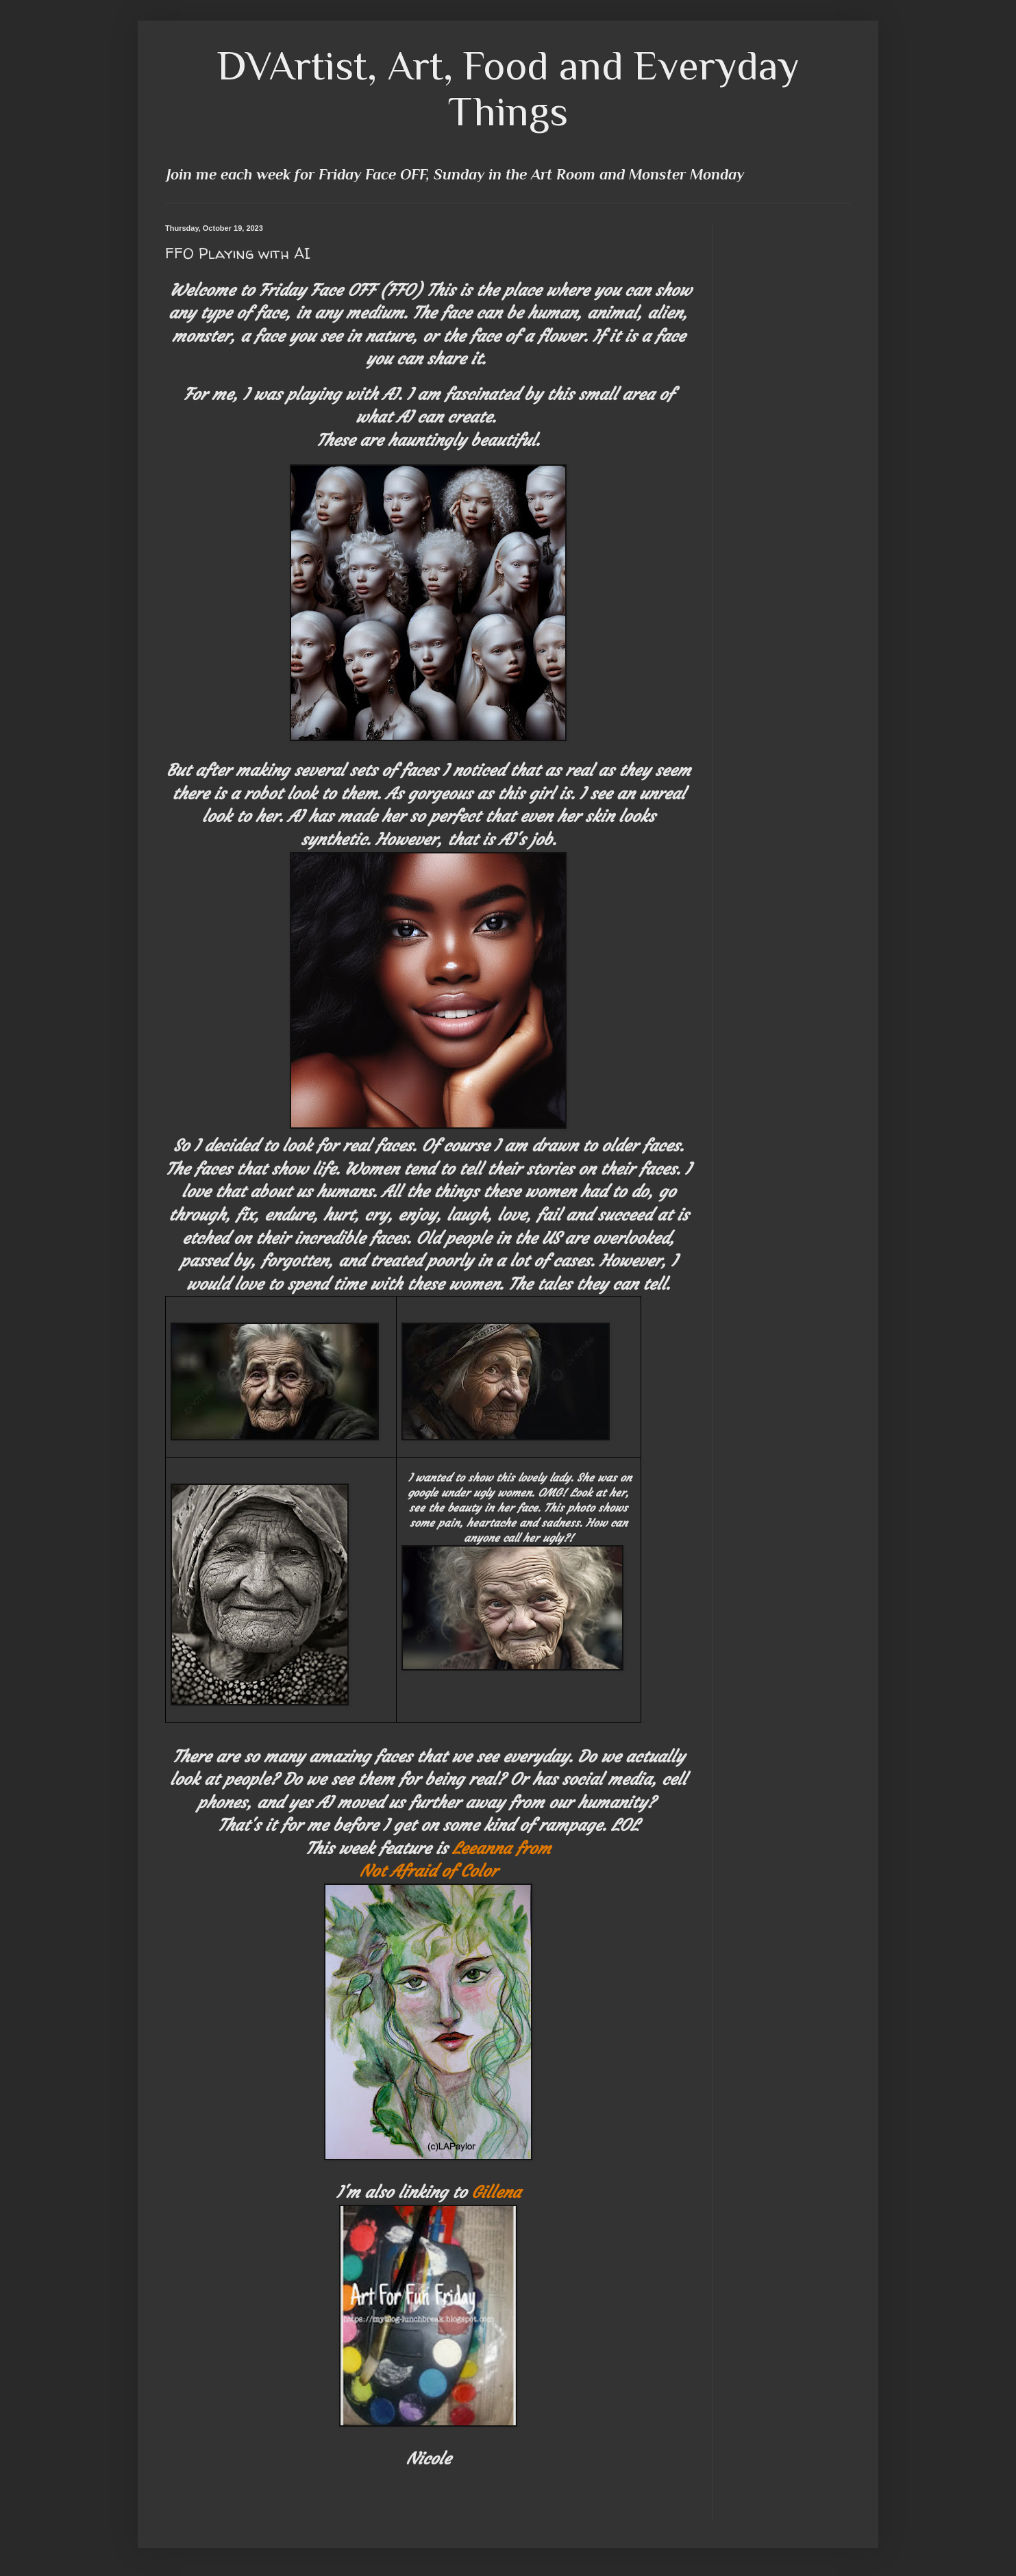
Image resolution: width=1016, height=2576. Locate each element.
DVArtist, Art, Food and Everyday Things (508, 88)
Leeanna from (501, 1848)
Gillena (496, 2192)
